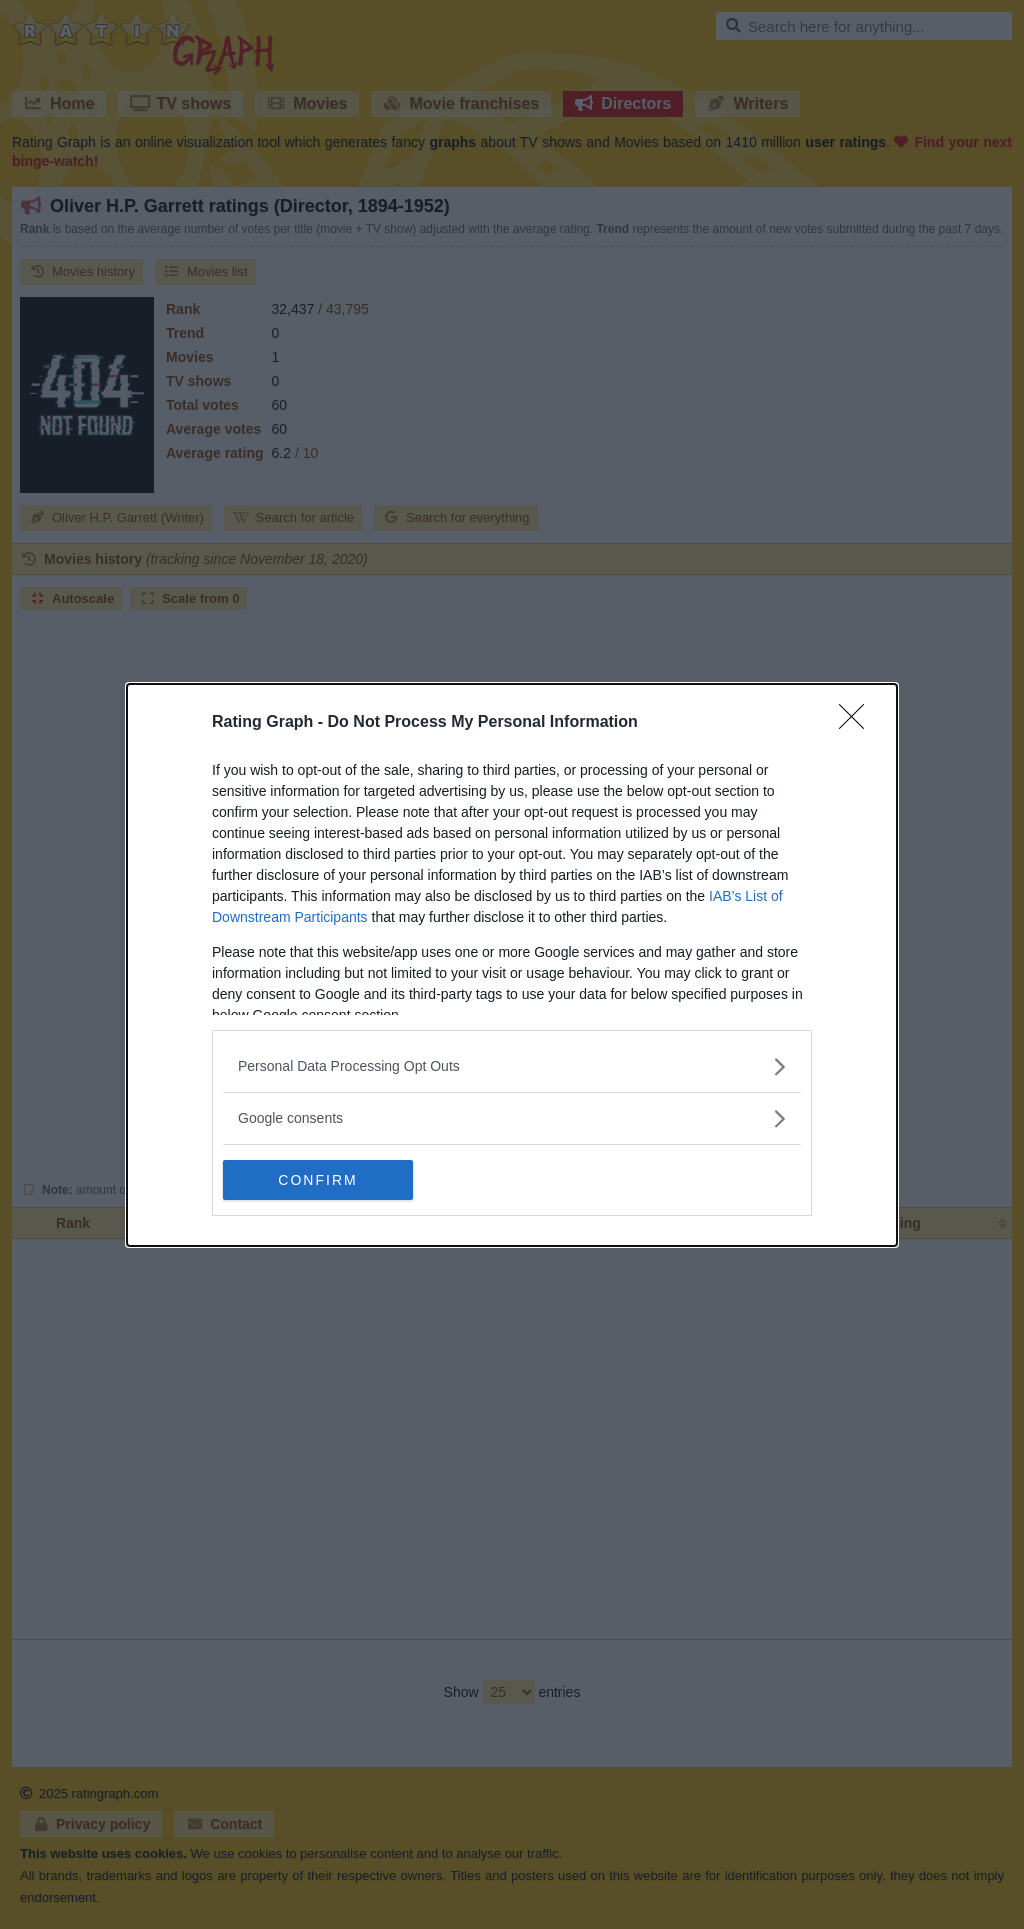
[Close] (858, 723)
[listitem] (512, 1066)
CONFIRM (317, 1180)
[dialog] (512, 965)
